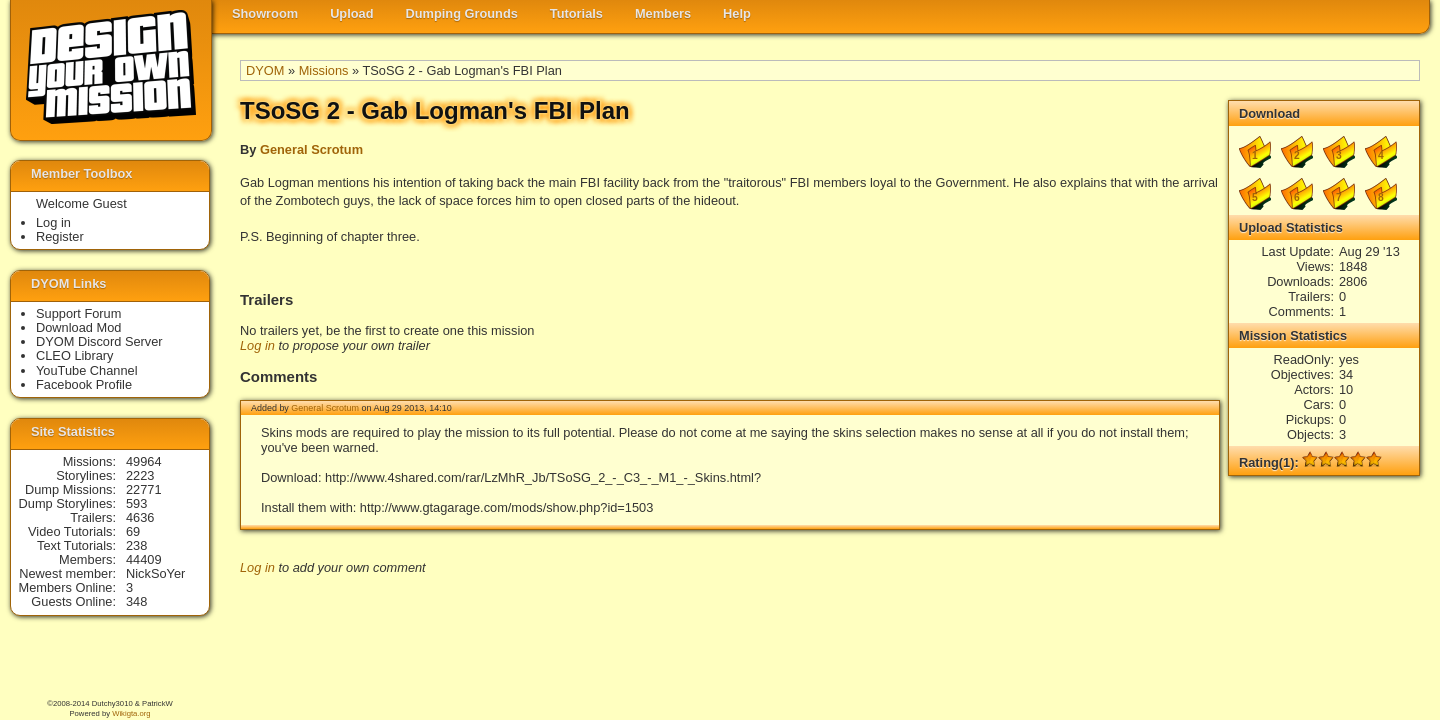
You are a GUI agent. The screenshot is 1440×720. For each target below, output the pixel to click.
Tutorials (576, 13)
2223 (140, 475)
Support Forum (78, 313)
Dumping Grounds (462, 13)
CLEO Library (75, 355)
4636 (140, 517)
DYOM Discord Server (99, 341)
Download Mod (78, 327)
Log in (257, 345)
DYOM (265, 70)
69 (133, 531)
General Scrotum (311, 149)
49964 (144, 461)
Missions (324, 70)
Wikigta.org (131, 713)
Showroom (265, 13)
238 (136, 545)
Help (737, 13)
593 (136, 503)
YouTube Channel (87, 370)
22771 (144, 489)
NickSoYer (155, 573)
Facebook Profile (84, 384)
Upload (351, 13)
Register (60, 236)
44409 (144, 559)
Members (663, 13)
